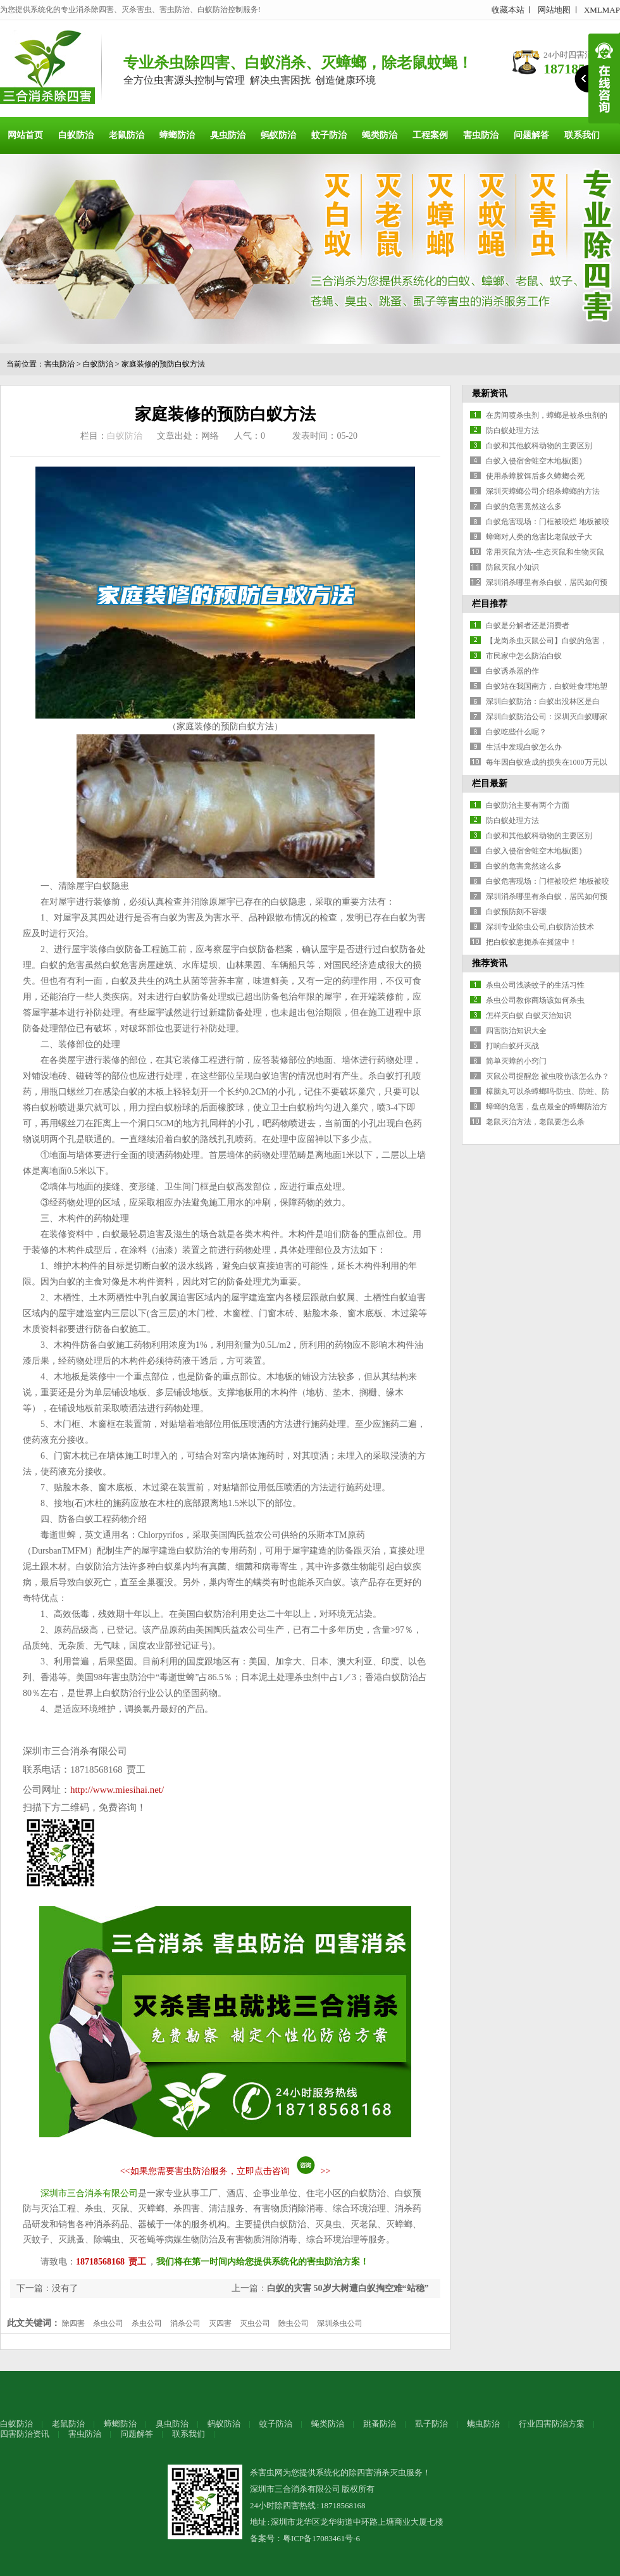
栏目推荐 (489, 603)
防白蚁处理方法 (512, 430)
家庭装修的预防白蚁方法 (163, 364)
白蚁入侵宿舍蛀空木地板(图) (534, 460)
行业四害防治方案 (552, 2423)
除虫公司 (293, 2323)
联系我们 (582, 135)
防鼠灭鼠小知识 (512, 567)
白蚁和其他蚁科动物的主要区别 (539, 445)
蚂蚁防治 (278, 135)
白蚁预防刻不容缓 (516, 911)
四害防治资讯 (24, 2434)
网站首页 (25, 135)
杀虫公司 (108, 2323)
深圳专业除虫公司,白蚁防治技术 (540, 926)
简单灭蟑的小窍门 (516, 1061)
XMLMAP (602, 10)
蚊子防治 (329, 135)
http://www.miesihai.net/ (117, 1790)
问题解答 (531, 135)
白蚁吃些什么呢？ (516, 731)
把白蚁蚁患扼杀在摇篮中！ (531, 942)
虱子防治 (431, 2423)
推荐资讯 (489, 963)
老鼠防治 (126, 135)
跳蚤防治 (379, 2423)
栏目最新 (489, 783)
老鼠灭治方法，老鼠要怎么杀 (535, 1121)
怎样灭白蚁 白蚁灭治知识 (528, 1015)
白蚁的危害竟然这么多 (524, 506)
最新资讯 (489, 393)
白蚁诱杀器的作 (512, 671)
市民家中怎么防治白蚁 (524, 655)
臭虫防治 (227, 135)
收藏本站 (508, 10)
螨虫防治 (483, 2423)
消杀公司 (185, 2323)
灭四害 (220, 2323)
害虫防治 (481, 135)
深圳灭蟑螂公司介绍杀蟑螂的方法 (543, 491)
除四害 (73, 2323)
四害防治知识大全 (516, 1030)
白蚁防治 (76, 135)
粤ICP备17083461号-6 (321, 2538)
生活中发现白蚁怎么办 (524, 747)
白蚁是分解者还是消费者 (527, 625)
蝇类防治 (379, 135)
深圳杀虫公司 (340, 2323)
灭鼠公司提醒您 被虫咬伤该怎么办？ (547, 1076)
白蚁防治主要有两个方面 (527, 805)
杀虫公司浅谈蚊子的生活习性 (535, 985)
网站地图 (554, 10)
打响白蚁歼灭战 (512, 1045)
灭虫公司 (255, 2323)
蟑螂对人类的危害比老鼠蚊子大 (539, 536)
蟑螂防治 (177, 135)
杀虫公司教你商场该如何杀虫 (535, 1000)
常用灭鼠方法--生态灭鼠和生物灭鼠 (545, 552)
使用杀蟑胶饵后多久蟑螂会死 (535, 476)
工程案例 (430, 135)
